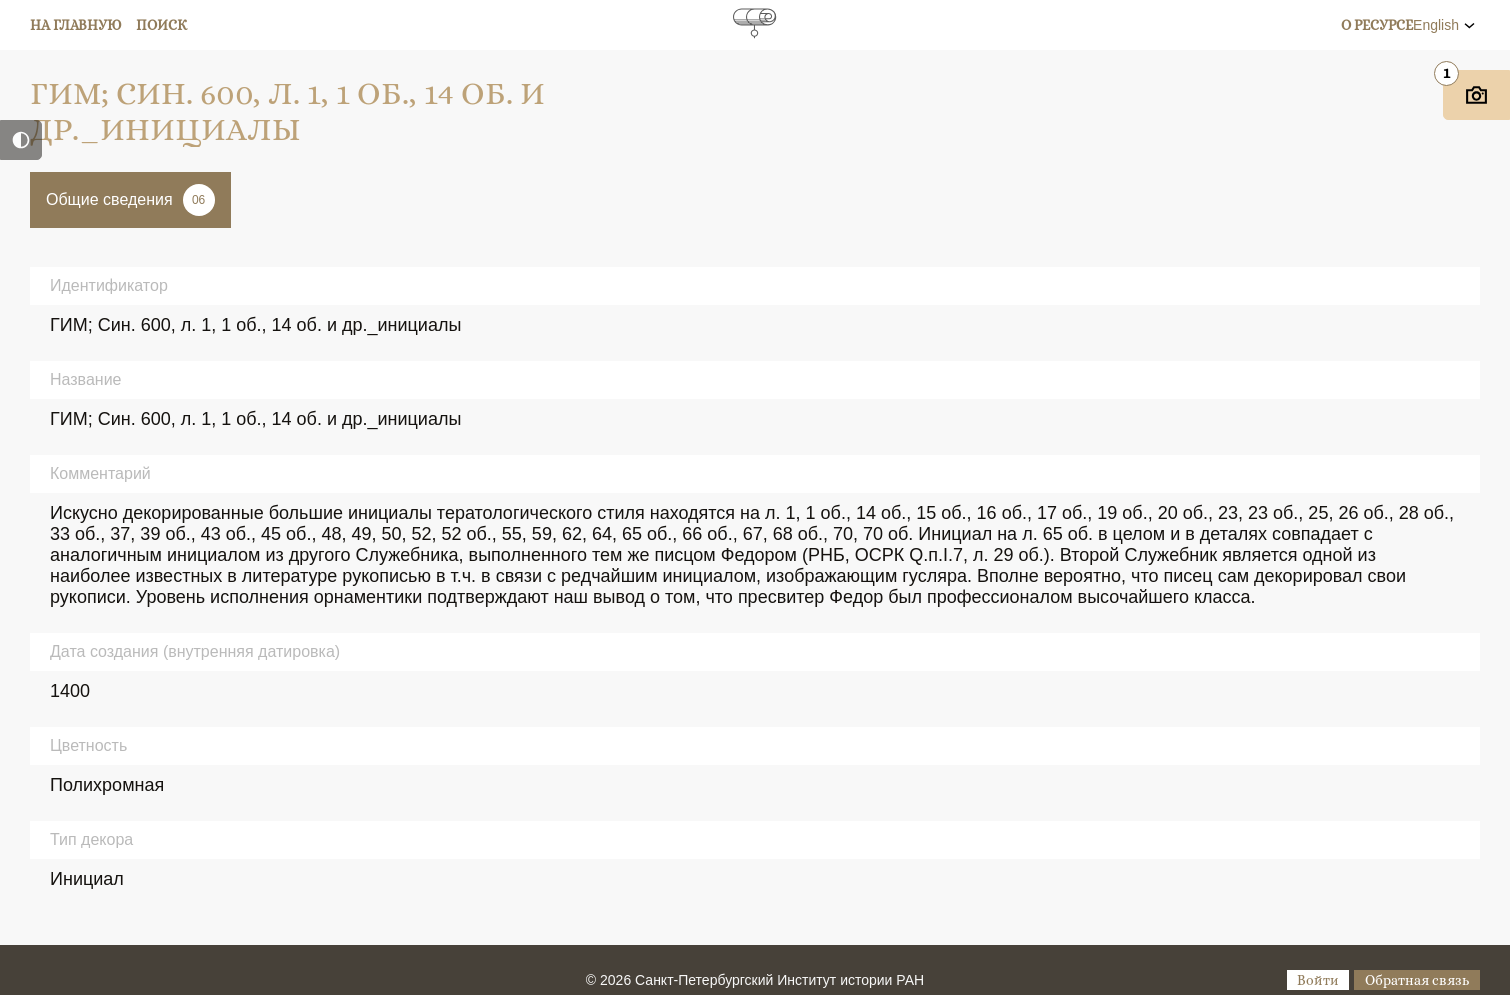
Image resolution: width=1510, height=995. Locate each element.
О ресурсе (1377, 25)
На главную (76, 25)
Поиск (161, 25)
